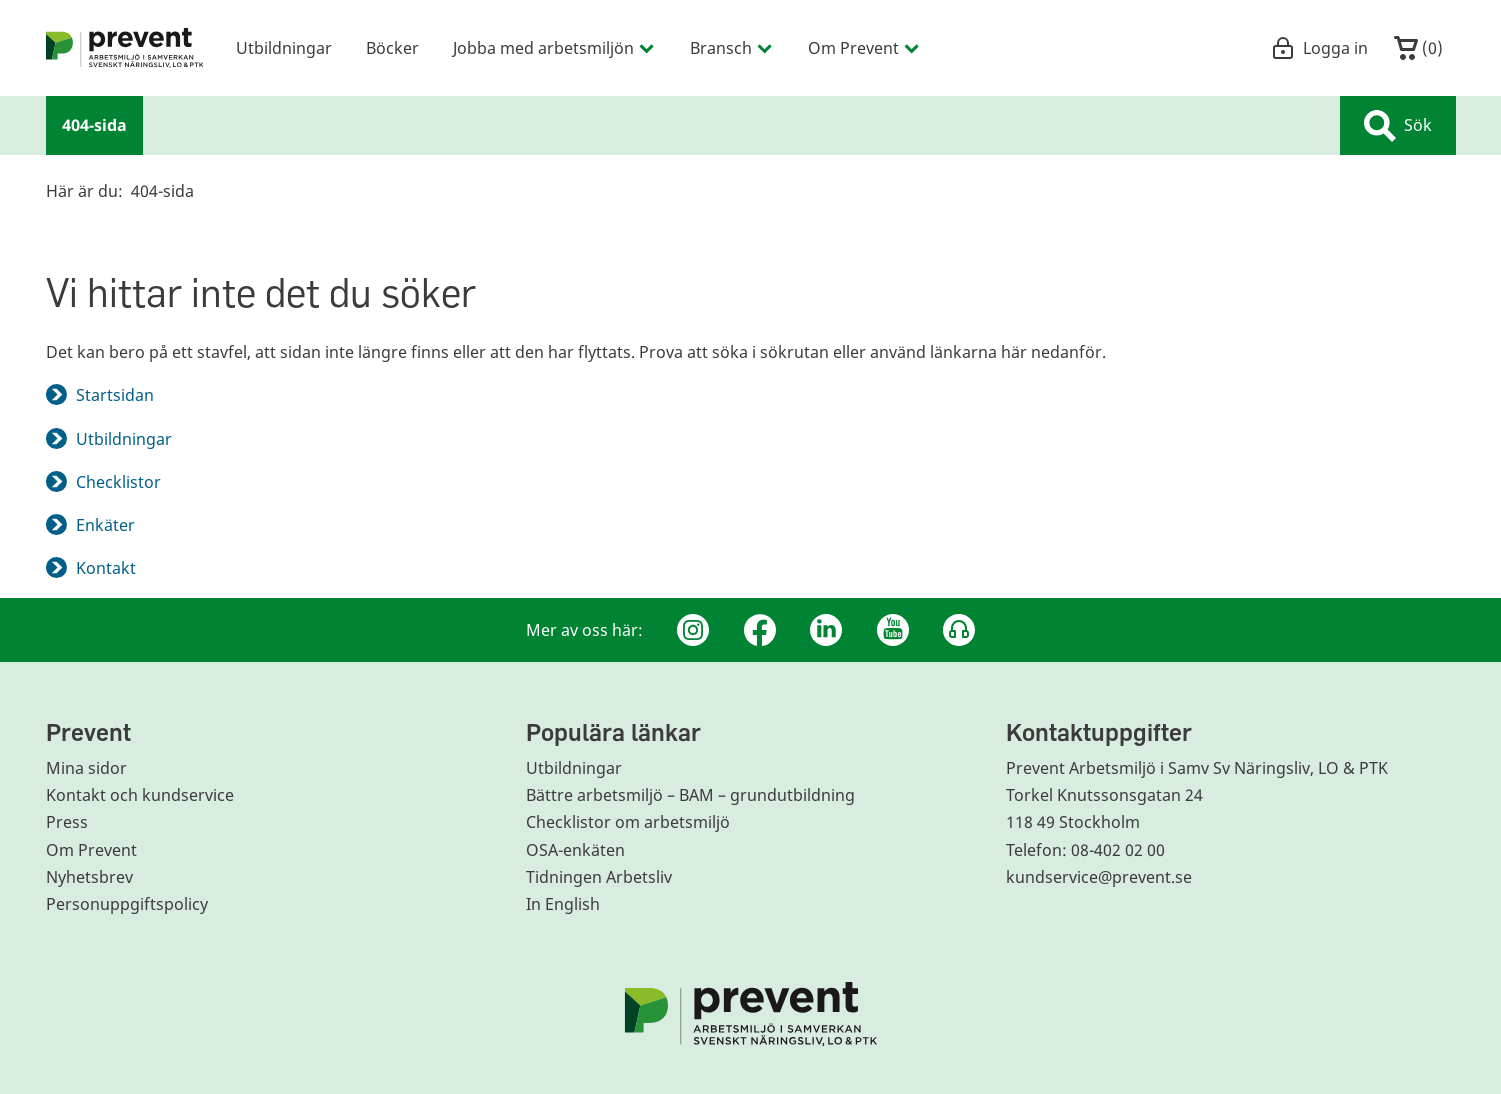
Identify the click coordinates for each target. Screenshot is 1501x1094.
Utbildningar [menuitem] (284, 47)
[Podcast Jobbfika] (959, 630)
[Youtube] (893, 630)
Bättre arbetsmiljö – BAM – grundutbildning (690, 795)
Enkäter (105, 525)
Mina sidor (86, 768)
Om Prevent (91, 850)
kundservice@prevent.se (1099, 877)
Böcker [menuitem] (392, 47)
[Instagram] (693, 630)
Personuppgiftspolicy (127, 904)
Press (67, 822)
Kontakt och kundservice (140, 795)
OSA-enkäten (575, 850)
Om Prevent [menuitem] (864, 47)
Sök (1398, 126)
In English (563, 904)
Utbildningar (124, 439)
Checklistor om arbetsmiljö (628, 822)
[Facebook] (760, 630)
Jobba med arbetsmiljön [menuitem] (554, 47)
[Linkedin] (826, 630)
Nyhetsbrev (89, 877)
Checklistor (118, 482)
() (1418, 48)
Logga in (1319, 48)
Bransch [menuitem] (732, 47)
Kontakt (106, 568)
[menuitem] (125, 48)
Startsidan (115, 395)
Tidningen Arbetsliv (599, 877)
